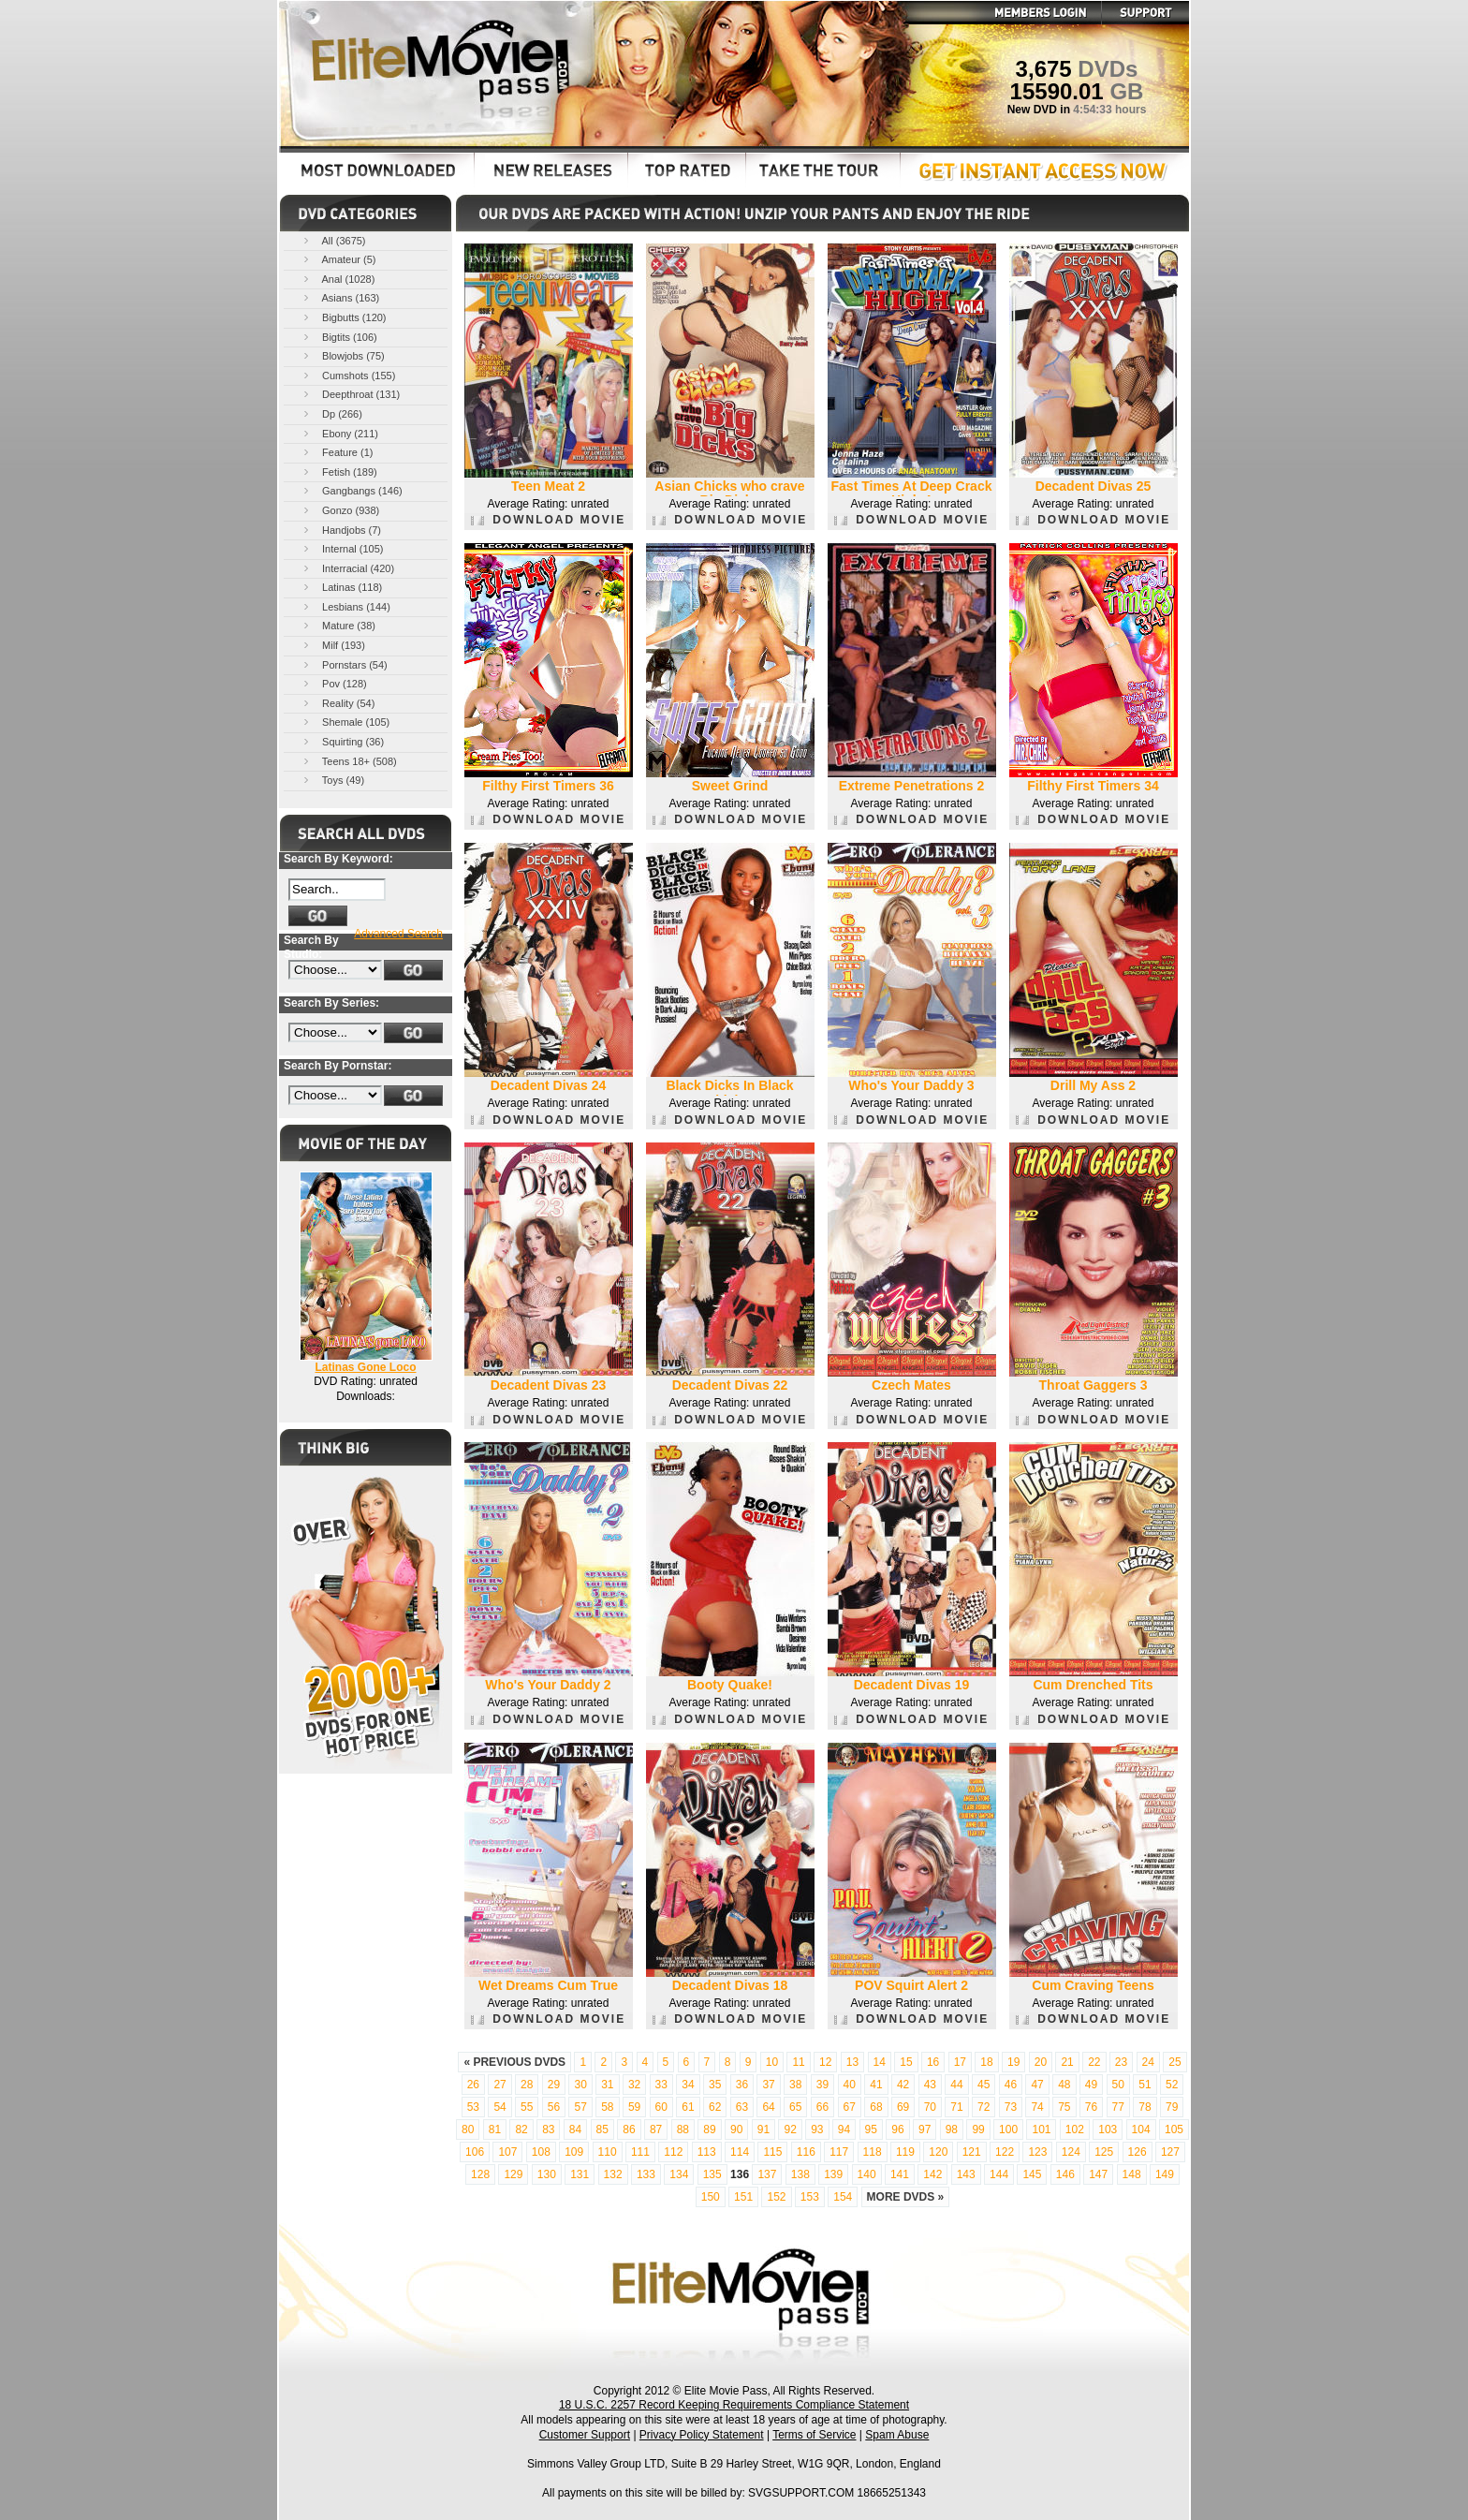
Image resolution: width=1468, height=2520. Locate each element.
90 (736, 2129)
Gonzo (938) (340, 510)
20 (1041, 2062)
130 (546, 2174)
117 (838, 2152)
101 (1041, 2129)
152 (776, 2196)
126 (1137, 2152)
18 (986, 2062)
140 (867, 2174)
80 (468, 2129)
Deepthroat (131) (350, 394)
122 (1004, 2152)
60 (661, 2107)
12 (825, 2062)
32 (634, 2084)
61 (688, 2107)
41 (876, 2084)
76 (1091, 2107)
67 (850, 2107)
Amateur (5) (338, 259)
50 (1118, 2084)
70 (930, 2107)
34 (688, 2084)
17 (960, 2062)
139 (833, 2174)
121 (971, 2152)
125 (1103, 2152)
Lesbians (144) (345, 606)
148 (1132, 2174)
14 (879, 2062)
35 (715, 2084)
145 (1031, 2174)
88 (683, 2129)
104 (1141, 2129)
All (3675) (333, 240)
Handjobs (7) (341, 529)
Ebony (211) (339, 433)
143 (966, 2174)
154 (842, 2196)
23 (1121, 2062)
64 (768, 2107)
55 (527, 2107)
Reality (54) (337, 703)
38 (795, 2084)
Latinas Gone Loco (365, 1367)
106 (474, 2152)
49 (1091, 2084)
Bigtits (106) (339, 337)
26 (473, 2084)
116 (806, 2152)
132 (613, 2174)
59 (634, 2107)
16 (933, 2062)
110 (607, 2152)
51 (1144, 2084)
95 (871, 2129)
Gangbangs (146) (352, 490)
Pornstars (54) (344, 664)
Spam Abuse (897, 2434)
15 (906, 2062)
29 (554, 2084)
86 (629, 2129)
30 (580, 2084)
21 (1067, 2062)
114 (739, 2152)
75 (1064, 2107)
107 (507, 2152)
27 (499, 2084)
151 (743, 2196)
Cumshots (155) (348, 375)
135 (712, 2174)
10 (772, 2062)
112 (673, 2152)
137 (766, 2174)
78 (1144, 2107)
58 (607, 2107)
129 (513, 2174)
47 (1037, 2084)
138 (800, 2174)
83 (548, 2129)
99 (978, 2129)
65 (795, 2107)
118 (872, 2152)
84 (575, 2129)
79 (1172, 2107)
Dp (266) (331, 413)
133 (646, 2174)
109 (574, 2152)
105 (1174, 2129)
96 (897, 2129)
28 (527, 2084)
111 (640, 2152)
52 (1172, 2084)
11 (798, 2062)
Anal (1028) (337, 279)
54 (499, 2107)
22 (1094, 2062)
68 (876, 2107)
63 (742, 2107)
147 (1098, 2174)
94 (844, 2129)
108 (541, 2152)
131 (579, 2174)
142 (932, 2174)
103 (1107, 2129)
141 (899, 2174)
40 (850, 2084)
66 (822, 2107)
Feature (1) (337, 452)
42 (903, 2084)
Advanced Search (398, 933)
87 (656, 2129)
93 (817, 2129)
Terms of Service (814, 2434)
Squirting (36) (342, 741)
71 (956, 2107)
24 (1148, 2062)
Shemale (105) (345, 721)
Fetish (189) (339, 471)
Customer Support (584, 2434)
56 (554, 2107)
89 (709, 2129)
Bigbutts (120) (344, 317)
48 (1064, 2084)
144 (999, 2174)
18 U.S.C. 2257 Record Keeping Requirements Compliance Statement (734, 2404)
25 (1174, 2062)
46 (1011, 2084)
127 (1170, 2152)
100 (1008, 2129)
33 (661, 2084)
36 (742, 2084)
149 (1164, 2174)
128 (480, 2174)
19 (1013, 2062)
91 (763, 2129)
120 (938, 2152)
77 (1118, 2107)
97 (924, 2129)
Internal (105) (342, 548)
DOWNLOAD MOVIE (548, 519)
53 (473, 2107)
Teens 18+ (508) (349, 761)
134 (678, 2174)
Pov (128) (334, 683)
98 (952, 2129)
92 (790, 2129)
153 (809, 2196)
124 (1071, 2152)
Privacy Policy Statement (701, 2434)
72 (983, 2107)
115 (772, 2152)
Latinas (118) (341, 587)
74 (1037, 2107)
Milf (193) (333, 645)
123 (1037, 2152)
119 (905, 2152)
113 (706, 2152)
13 (852, 2062)
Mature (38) (338, 625)
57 (580, 2107)
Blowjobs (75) (343, 355)
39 (822, 2084)
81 (495, 2129)
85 (602, 2129)
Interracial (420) (347, 568)
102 (1074, 2129)
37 (768, 2084)
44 (956, 2084)
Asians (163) (340, 297)
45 (983, 2084)
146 (1065, 2174)
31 (607, 2084)
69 (903, 2107)
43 (930, 2084)
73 (1011, 2107)
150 (710, 2196)
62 (715, 2107)
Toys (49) (332, 780)
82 (521, 2129)
